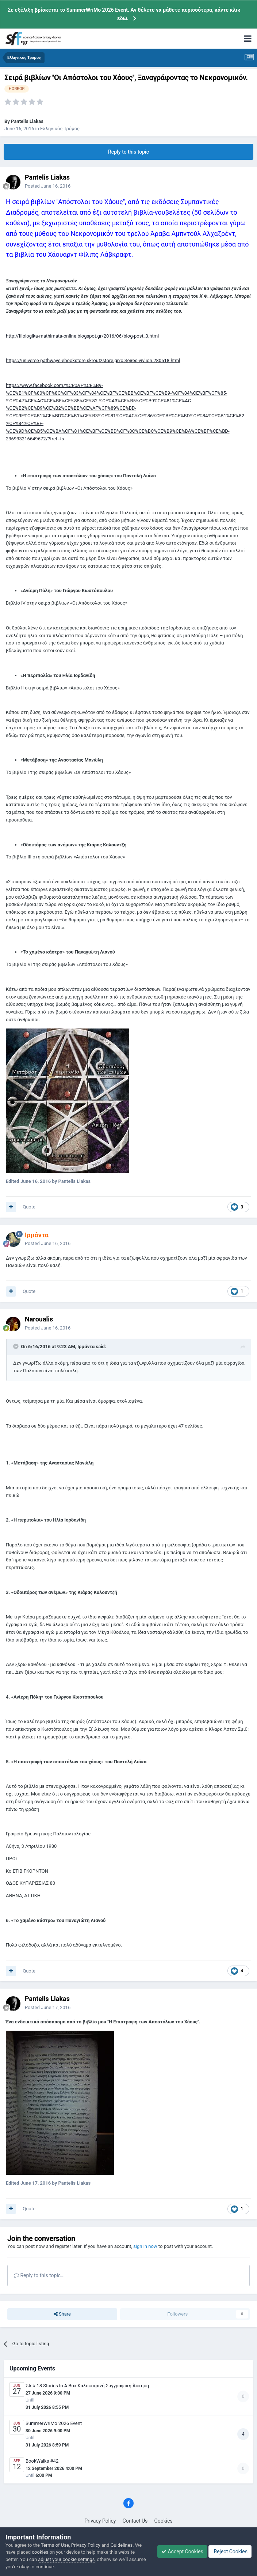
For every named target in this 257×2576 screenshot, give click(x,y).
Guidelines (122, 2545)
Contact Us (135, 2521)
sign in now (145, 2246)
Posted (47, 186)
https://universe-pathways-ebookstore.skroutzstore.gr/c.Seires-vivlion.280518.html (93, 360)
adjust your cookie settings (66, 2559)
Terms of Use (55, 2545)
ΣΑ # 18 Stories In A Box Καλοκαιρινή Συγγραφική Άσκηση (87, 2385)
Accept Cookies (182, 2551)
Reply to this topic (128, 152)
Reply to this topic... (39, 2275)
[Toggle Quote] (16, 1346)
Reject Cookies (230, 2551)
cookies (40, 2552)
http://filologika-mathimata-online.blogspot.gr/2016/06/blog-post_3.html (82, 336)
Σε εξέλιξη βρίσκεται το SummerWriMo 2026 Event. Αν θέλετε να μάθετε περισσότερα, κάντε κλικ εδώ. (124, 14)
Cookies (163, 2521)
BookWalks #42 (42, 2461)
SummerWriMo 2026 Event (54, 2423)
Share (62, 2314)
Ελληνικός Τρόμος (60, 128)
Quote (29, 1207)
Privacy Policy (100, 2521)
